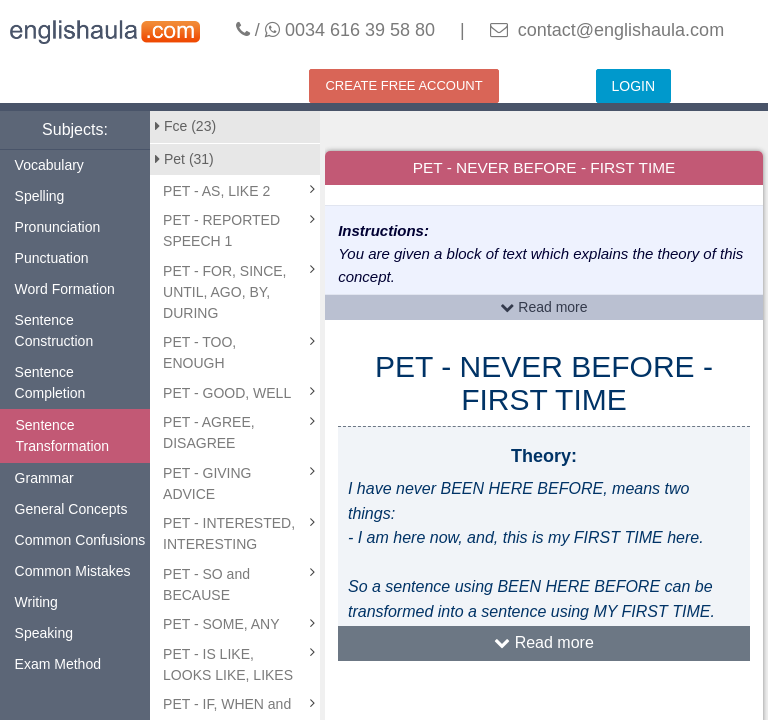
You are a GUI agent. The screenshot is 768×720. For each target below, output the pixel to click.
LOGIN (634, 86)
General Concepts (71, 509)
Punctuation (52, 258)
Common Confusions (80, 540)
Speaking (44, 633)
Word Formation (65, 289)
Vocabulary (49, 165)
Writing (36, 602)
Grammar (44, 478)
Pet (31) (184, 159)
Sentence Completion (50, 382)
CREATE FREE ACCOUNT (403, 85)
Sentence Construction (54, 330)
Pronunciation (58, 227)
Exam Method (58, 664)
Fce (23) (185, 126)
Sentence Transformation (63, 435)
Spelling (40, 196)
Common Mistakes (73, 571)
